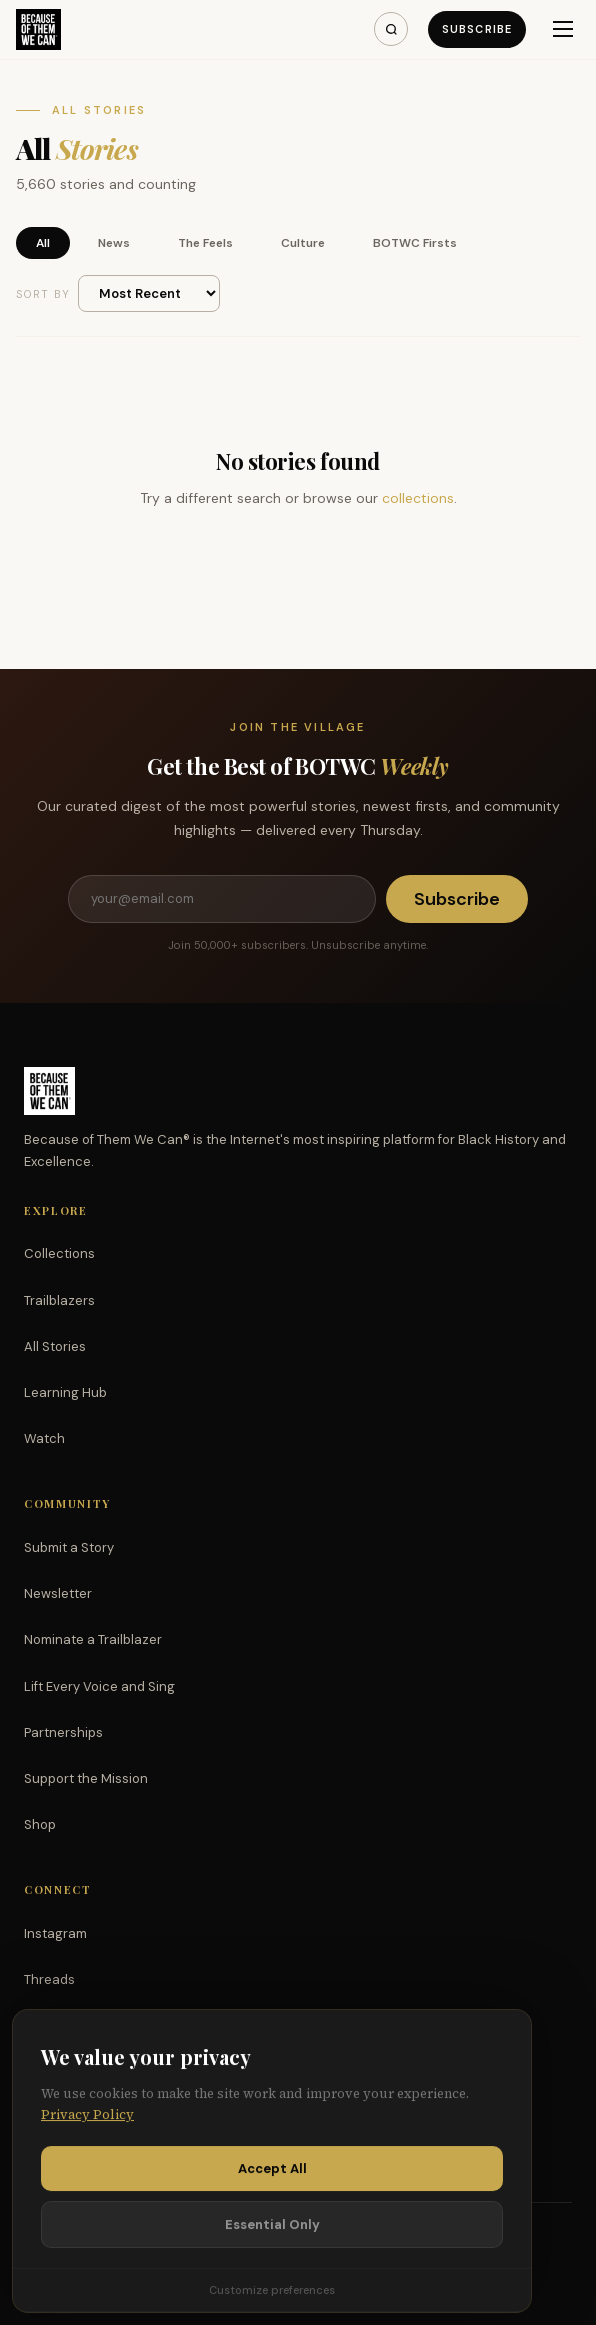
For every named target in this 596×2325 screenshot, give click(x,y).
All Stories (55, 1346)
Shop (40, 1824)
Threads (49, 1979)
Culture (303, 243)
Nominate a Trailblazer (93, 1639)
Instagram (55, 1933)
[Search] (391, 29)
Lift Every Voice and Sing (99, 1686)
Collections (59, 1253)
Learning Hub (65, 1392)
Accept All (272, 2172)
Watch (44, 1438)
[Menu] (563, 29)
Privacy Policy (87, 2119)
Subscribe (477, 29)
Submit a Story (69, 1547)
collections (418, 498)
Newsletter (58, 1593)
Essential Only (272, 2228)
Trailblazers (59, 1300)
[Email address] (222, 899)
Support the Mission (86, 1778)
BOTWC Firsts (415, 243)
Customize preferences (272, 2294)
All (43, 243)
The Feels (205, 243)
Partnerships (63, 1732)
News (114, 243)
